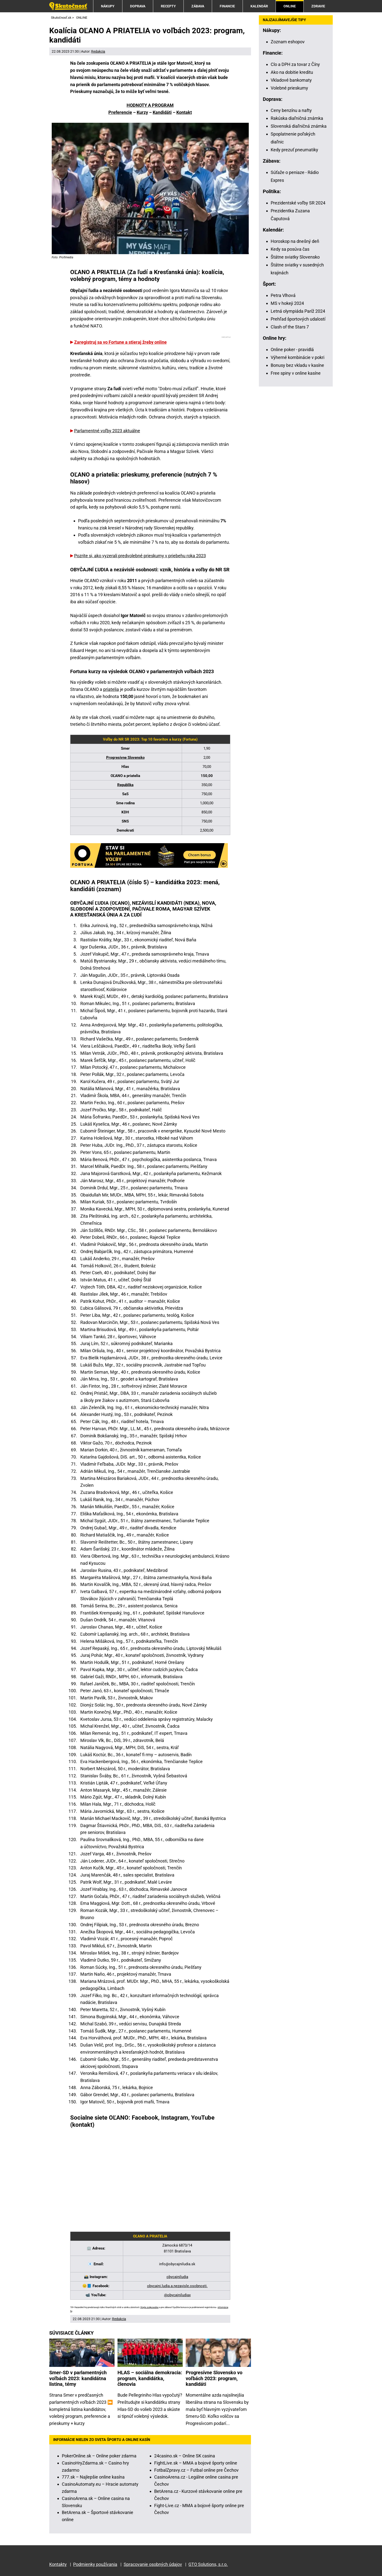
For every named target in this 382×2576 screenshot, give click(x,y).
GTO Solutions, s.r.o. (208, 2564)
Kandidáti (162, 112)
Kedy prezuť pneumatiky (294, 149)
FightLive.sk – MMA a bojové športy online (195, 2463)
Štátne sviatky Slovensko (295, 257)
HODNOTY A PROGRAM (150, 105)
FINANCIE (227, 6)
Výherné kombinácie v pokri (297, 357)
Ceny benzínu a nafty (291, 110)
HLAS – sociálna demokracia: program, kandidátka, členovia (149, 2378)
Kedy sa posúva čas (290, 249)
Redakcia (98, 51)
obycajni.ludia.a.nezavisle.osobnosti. (177, 2286)
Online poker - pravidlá (292, 349)
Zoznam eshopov (288, 41)
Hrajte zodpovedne (149, 2307)
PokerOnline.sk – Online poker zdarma (99, 2455)
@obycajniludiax (177, 2295)
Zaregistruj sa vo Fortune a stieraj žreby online (120, 342)
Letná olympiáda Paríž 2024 (298, 311)
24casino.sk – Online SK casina (184, 2455)
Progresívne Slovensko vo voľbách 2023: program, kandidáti (214, 2378)
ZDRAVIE (318, 6)
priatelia (111, 689)
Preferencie (120, 112)
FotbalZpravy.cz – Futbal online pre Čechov (196, 2470)
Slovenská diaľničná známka (299, 126)
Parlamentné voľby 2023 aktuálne (107, 430)
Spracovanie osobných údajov (153, 2564)
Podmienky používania (95, 2564)
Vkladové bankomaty (291, 80)
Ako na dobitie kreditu (292, 72)
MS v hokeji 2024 (287, 303)
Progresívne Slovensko (125, 757)
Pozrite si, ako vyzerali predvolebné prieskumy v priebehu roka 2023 (140, 555)
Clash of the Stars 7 (290, 326)
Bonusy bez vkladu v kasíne (297, 365)
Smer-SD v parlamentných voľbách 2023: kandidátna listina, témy (78, 2378)
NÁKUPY (108, 6)
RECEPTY (168, 6)
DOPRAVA (137, 6)
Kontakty (58, 2564)
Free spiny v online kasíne (296, 373)
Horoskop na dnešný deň (295, 241)
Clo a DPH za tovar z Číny (295, 64)
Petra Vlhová (283, 295)
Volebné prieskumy (289, 88)
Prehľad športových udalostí (298, 319)
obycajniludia (177, 2277)
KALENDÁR (259, 6)
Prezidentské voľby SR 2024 (298, 202)
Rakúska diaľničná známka (297, 118)
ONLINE (289, 6)
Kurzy (142, 112)
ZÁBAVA (197, 6)
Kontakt (184, 112)
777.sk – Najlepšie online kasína (93, 2477)
